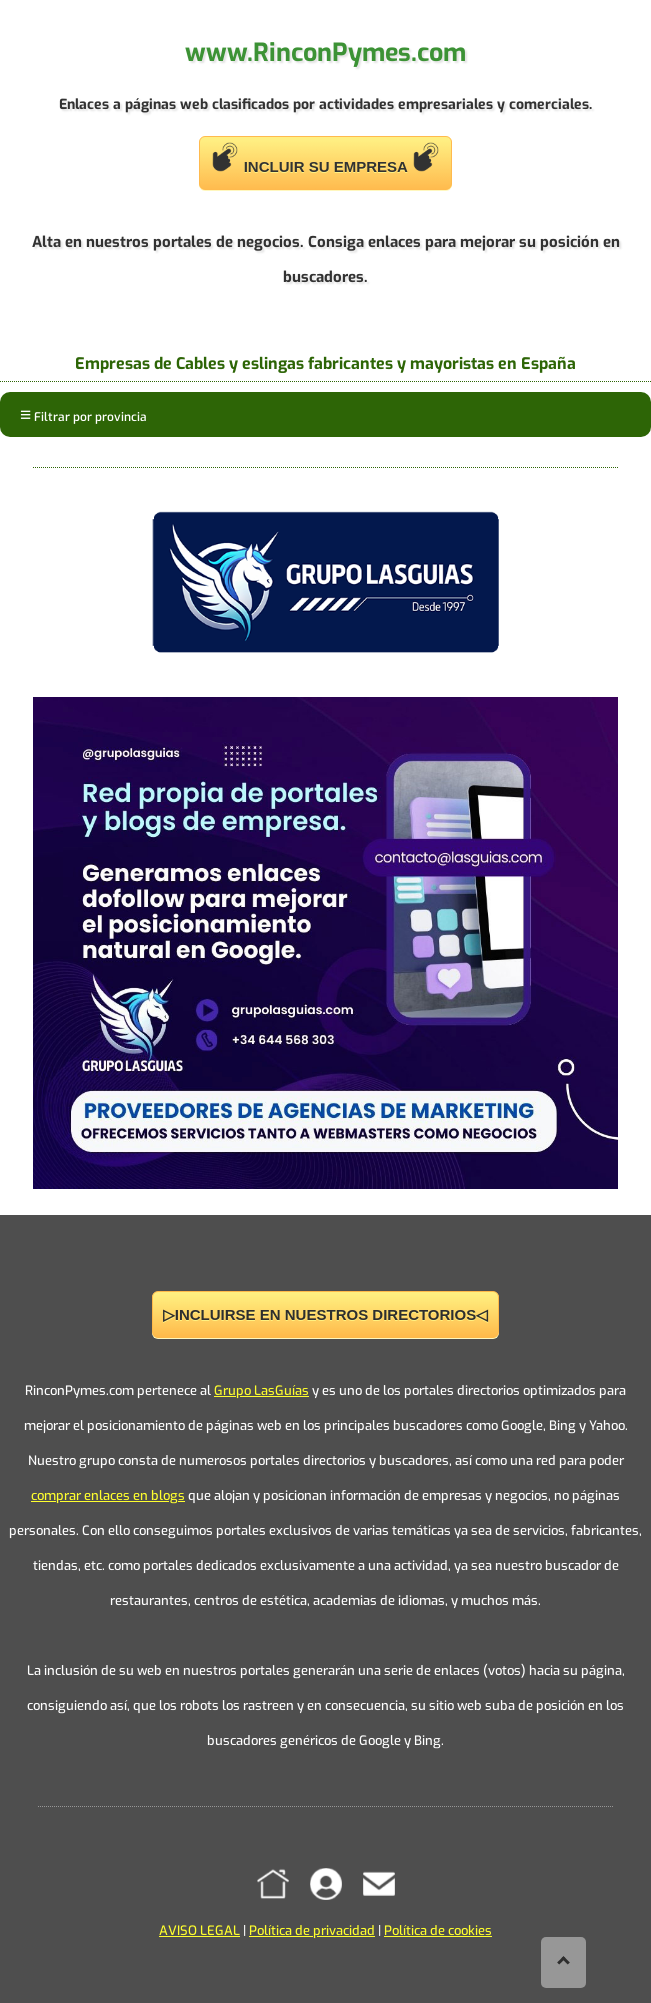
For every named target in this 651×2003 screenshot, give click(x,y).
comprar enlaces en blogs (108, 1495)
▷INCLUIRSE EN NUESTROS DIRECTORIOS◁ (325, 1314)
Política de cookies (438, 1930)
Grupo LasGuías (261, 1390)
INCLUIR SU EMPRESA (326, 158)
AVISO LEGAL (199, 1930)
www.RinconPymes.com (325, 52)
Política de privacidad (312, 1930)
